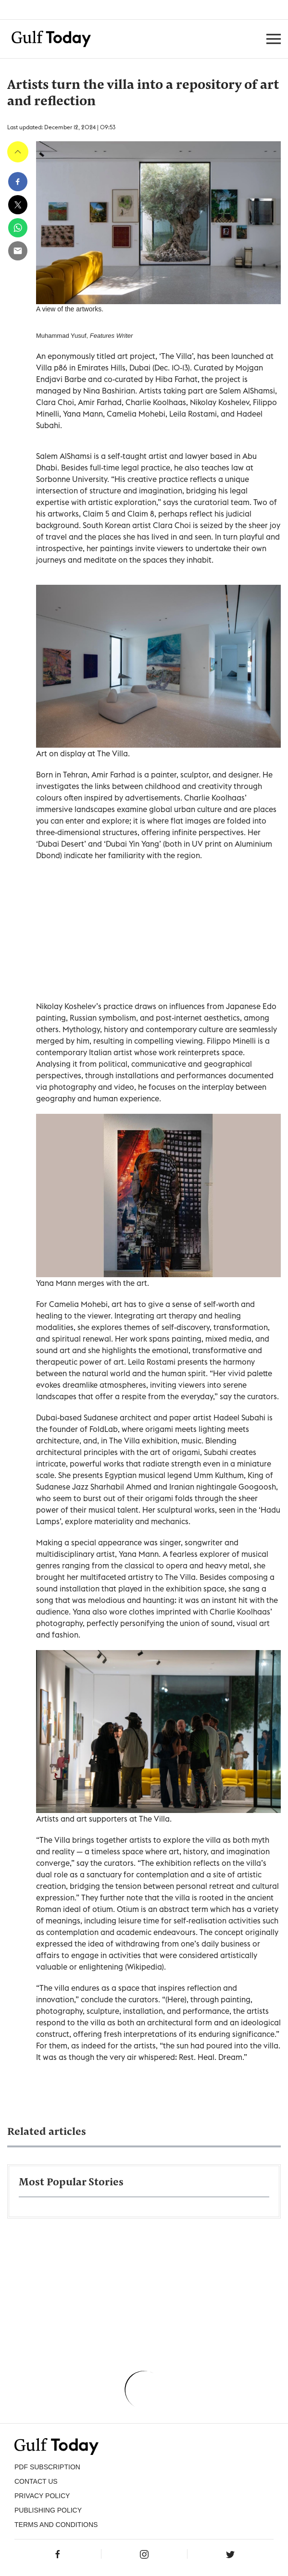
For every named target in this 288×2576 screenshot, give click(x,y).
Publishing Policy (48, 2510)
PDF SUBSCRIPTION (47, 2467)
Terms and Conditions (56, 2524)
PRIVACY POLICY (42, 2496)
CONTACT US (36, 2481)
